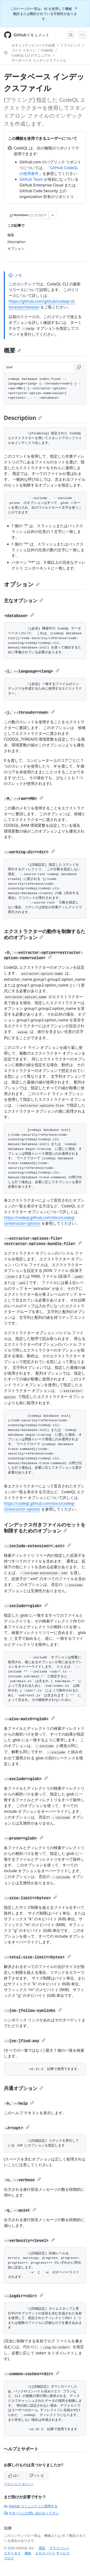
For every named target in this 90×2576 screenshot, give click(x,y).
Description (23, 418)
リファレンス (70, 45)
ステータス (12, 2553)
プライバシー (59, 2548)
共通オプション (23, 2088)
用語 (42, 2548)
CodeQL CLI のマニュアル (31, 55)
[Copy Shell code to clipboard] (79, 367)
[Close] (76, 8)
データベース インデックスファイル (39, 60)
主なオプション (23, 600)
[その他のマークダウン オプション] (52, 215)
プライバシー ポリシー (18, 2484)
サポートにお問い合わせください (31, 2513)
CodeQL (47, 50)
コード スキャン (24, 50)
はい (14, 2475)
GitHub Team (31, 179)
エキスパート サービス (52, 2553)
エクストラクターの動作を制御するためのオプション (44, 934)
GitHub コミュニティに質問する (31, 2506)
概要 (12, 350)
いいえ (36, 2475)
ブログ (9, 2558)
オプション (22, 584)
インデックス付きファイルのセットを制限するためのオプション (44, 1527)
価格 (27, 2553)
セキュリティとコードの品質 (33, 45)
